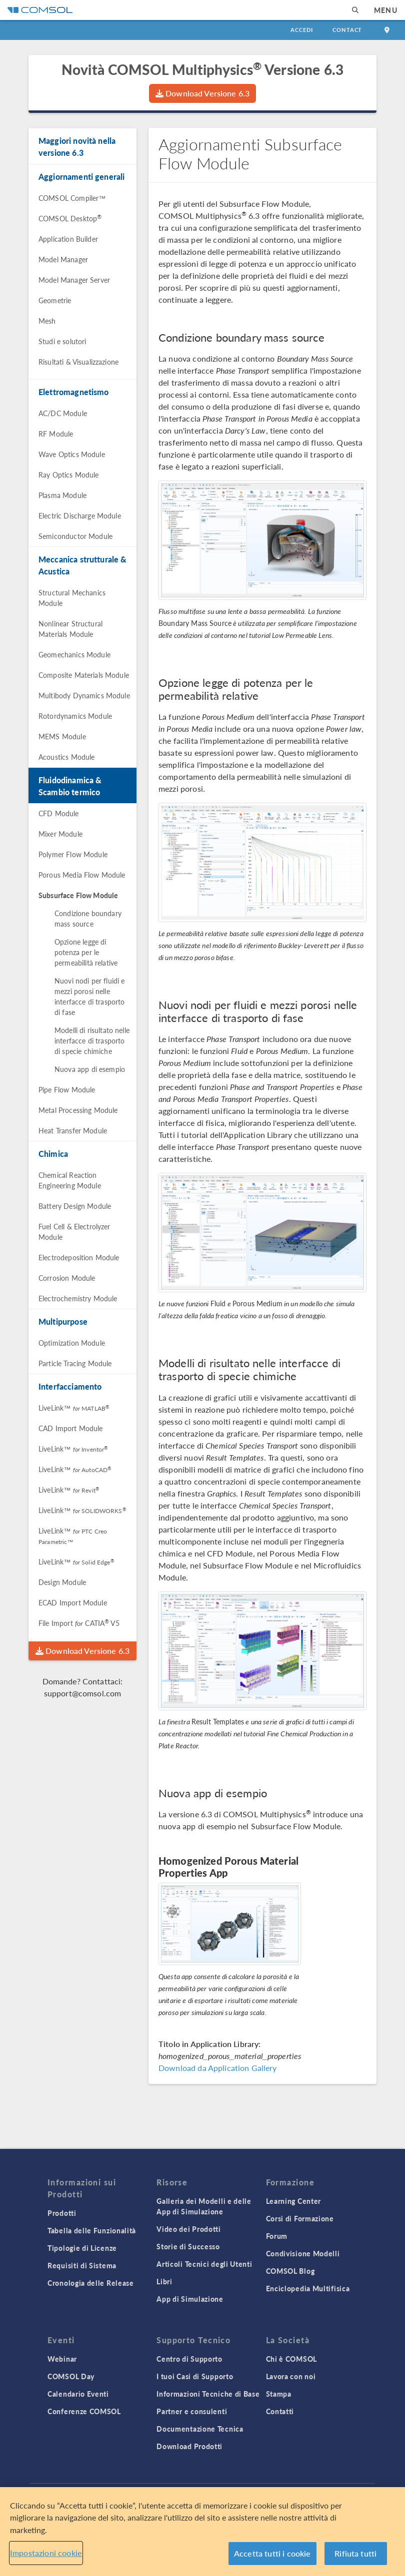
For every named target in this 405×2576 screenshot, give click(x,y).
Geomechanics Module (74, 654)
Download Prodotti (189, 2446)
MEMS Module (62, 736)
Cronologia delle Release (91, 2283)
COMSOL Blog (290, 2271)
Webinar (62, 2359)
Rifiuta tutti (355, 2553)
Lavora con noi (291, 2376)
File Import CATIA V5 (79, 1623)
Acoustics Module (66, 757)
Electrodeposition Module (79, 1257)
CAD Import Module (70, 1428)
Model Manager (63, 259)
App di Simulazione (190, 2299)
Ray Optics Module (68, 475)
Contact (347, 29)
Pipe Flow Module (66, 1089)
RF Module (55, 434)
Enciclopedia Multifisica (308, 2288)
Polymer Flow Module (73, 854)
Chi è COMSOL (291, 2359)
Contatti (280, 2411)
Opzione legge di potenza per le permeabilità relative (86, 952)
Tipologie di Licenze (82, 2248)
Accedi (301, 29)
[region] (202, 2531)
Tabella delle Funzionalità (92, 2230)
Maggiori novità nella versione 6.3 (77, 146)
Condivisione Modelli (303, 2253)
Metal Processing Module (78, 1110)
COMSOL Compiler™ (72, 198)
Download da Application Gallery (217, 2067)
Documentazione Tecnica (199, 2429)
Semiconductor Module (75, 536)
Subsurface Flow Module (78, 895)
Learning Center (294, 2201)
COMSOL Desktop (70, 218)
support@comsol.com (83, 1693)
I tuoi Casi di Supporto (194, 2376)
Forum (277, 2236)
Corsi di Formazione (300, 2218)
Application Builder (68, 239)
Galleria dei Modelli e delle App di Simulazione (204, 2206)
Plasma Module (62, 495)
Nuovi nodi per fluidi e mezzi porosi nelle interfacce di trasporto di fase (89, 996)
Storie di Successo (188, 2246)
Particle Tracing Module (75, 1363)
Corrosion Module (66, 1278)
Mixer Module (60, 834)
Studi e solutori (62, 341)
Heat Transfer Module (72, 1130)
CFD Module (58, 813)
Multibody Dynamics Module (84, 695)
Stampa (279, 2394)
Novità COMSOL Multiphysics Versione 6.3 (203, 69)
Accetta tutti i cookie (272, 2553)
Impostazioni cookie (46, 2553)
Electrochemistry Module (77, 1298)
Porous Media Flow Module (82, 875)
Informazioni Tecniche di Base (208, 2394)
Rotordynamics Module (75, 716)
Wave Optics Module (71, 454)
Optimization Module (71, 1343)
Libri (164, 2281)
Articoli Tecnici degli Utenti (204, 2264)
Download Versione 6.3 (203, 93)
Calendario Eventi (78, 2394)
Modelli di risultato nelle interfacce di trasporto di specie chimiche (92, 1040)
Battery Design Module (74, 1206)
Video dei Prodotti (188, 2229)
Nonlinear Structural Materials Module (70, 628)
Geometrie (54, 300)
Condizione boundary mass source (88, 918)
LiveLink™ (73, 1408)
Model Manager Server (74, 280)
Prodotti (62, 2213)
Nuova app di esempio (89, 1069)
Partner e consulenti (191, 2411)
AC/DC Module (62, 413)
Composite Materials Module (83, 675)
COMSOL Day (71, 2376)
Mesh (47, 321)
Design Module (62, 1582)
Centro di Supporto (189, 2359)
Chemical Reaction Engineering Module (69, 1180)
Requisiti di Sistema (82, 2265)
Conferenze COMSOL (84, 2411)
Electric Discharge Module (79, 515)
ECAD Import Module (72, 1602)
